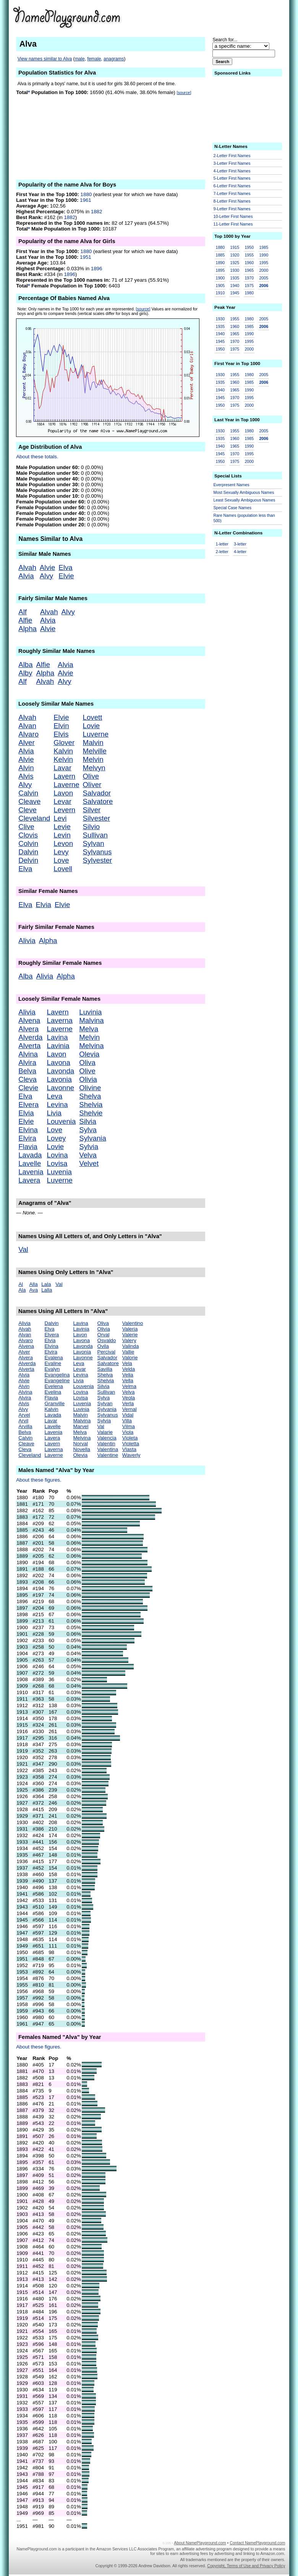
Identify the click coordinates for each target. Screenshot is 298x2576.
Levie (62, 827)
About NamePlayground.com (200, 2542)
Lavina (57, 1037)
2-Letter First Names (232, 155)
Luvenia (59, 1172)
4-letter (240, 551)
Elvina (28, 1130)
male (80, 59)
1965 (249, 270)
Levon (63, 843)
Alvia (26, 576)
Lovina (57, 1155)
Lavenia (30, 1172)
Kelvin (63, 759)
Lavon (63, 793)
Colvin (28, 843)
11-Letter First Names (233, 224)
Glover (63, 743)
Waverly (131, 1455)
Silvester (96, 818)
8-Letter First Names (232, 201)
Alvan (27, 726)
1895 (220, 270)
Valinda (130, 1346)
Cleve (27, 810)
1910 (220, 293)
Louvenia (61, 1121)
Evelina (52, 1392)
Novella (81, 1449)
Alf (22, 612)
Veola (128, 1398)
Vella (127, 1380)
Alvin (26, 768)
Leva (54, 1096)
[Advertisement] (225, 16)
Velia (127, 1375)
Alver (26, 743)
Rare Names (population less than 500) (244, 518)
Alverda (30, 1037)
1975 (249, 285)
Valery (129, 1340)
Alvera (28, 1029)
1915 (234, 247)
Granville (54, 1403)
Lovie (91, 726)
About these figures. (39, 1480)
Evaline (52, 1363)
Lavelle (29, 1163)
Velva (88, 1155)
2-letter (222, 551)
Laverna (60, 1020)
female (94, 59)
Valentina (107, 1449)
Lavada (30, 1155)
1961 (85, 200)
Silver (92, 810)
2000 (263, 270)
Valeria (130, 1329)
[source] (184, 92)
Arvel (24, 1415)
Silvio (91, 827)
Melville (95, 751)
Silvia (87, 1121)
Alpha (27, 629)
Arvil (23, 1421)
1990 (263, 255)
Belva (27, 1071)
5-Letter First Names (232, 178)
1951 (85, 257)
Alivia (27, 941)
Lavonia (59, 1079)
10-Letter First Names (233, 216)
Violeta (130, 1438)
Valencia (107, 1438)
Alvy (46, 576)
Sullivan (95, 835)
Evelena (53, 1386)
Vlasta (129, 1449)
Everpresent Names (231, 484)
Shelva (90, 1096)
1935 (234, 278)
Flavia (27, 1147)
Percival (106, 1352)
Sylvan (93, 843)
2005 (263, 278)
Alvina (28, 1054)
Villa (127, 1421)
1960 (249, 262)
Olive (91, 776)
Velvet (89, 1163)
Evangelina (57, 1375)
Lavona (58, 1062)
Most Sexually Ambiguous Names (244, 492)
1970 (249, 278)
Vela (127, 1363)
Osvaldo (106, 1340)
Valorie (130, 1357)
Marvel (80, 1426)
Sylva (88, 1130)
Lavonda (60, 1071)
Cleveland (34, 818)
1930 (234, 270)
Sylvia (88, 1147)
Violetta (130, 1443)
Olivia (88, 1079)
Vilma (128, 1426)
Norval (80, 1443)
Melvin (93, 759)
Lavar (62, 768)
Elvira (27, 1138)
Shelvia (90, 1105)
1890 (220, 262)
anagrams (114, 59)
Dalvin (28, 852)
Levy (60, 852)
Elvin (61, 726)
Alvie (47, 567)
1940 (234, 285)
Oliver (92, 785)
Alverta (29, 1046)
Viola (127, 1432)
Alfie (25, 620)
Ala (22, 1290)
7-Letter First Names (232, 193)
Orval (103, 1335)
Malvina (91, 1020)
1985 (263, 247)
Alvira (27, 1062)
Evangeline (57, 1380)
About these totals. (37, 456)
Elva (65, 567)
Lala (46, 1284)
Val (23, 1249)
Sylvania (92, 1138)
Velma (129, 1386)
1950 (249, 247)
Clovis (28, 835)
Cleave (29, 801)
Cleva (27, 1079)
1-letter (222, 544)
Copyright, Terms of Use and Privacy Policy (246, 2565)
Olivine (90, 1088)
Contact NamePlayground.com (257, 2542)
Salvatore (98, 801)
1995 (263, 262)
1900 (220, 278)
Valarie (105, 1432)
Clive (26, 827)
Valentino (132, 1323)
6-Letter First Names (232, 185)
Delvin (28, 860)
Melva (88, 1029)
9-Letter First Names (232, 208)
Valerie (130, 1335)
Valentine (107, 1455)
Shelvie (90, 1113)
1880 (86, 194)
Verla (128, 1403)
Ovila (103, 1346)
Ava (33, 1290)
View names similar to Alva (45, 59)
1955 (249, 255)
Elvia (43, 905)
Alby (25, 673)
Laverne (66, 785)
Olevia (89, 1054)
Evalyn (52, 1369)
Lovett (92, 717)
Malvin (93, 743)
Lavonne (60, 1088)
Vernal (129, 1409)
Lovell (62, 869)
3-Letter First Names (232, 163)
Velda (128, 1369)
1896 (96, 268)
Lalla (46, 1290)
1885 (220, 255)
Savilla (104, 1369)
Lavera (29, 1180)
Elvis (60, 734)
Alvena (29, 1020)
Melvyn (94, 768)
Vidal (127, 1415)
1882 (96, 211)
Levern (64, 810)
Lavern (64, 776)
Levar (62, 801)
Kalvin (63, 751)
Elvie (66, 576)
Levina (57, 1105)
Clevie (28, 1088)
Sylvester (97, 860)
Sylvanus (97, 852)
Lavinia (58, 1046)
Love (61, 860)
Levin (62, 835)
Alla (33, 1284)
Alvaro (28, 734)
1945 (234, 293)
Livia (54, 1113)
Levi (59, 818)
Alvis (25, 776)
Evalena (53, 1357)
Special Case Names (233, 507)
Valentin (106, 1443)
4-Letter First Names (232, 171)
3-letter (240, 544)
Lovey (56, 1138)
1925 (234, 262)
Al (20, 1284)
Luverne (96, 734)
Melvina (91, 1046)
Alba (25, 665)
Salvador (97, 793)
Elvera (28, 1105)
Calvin (28, 793)
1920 (234, 255)
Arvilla (25, 1426)
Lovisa (57, 1163)
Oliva (87, 1062)
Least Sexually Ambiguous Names (244, 500)
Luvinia (90, 1012)
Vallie (128, 1352)
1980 (249, 293)
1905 (220, 285)
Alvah (27, 567)
